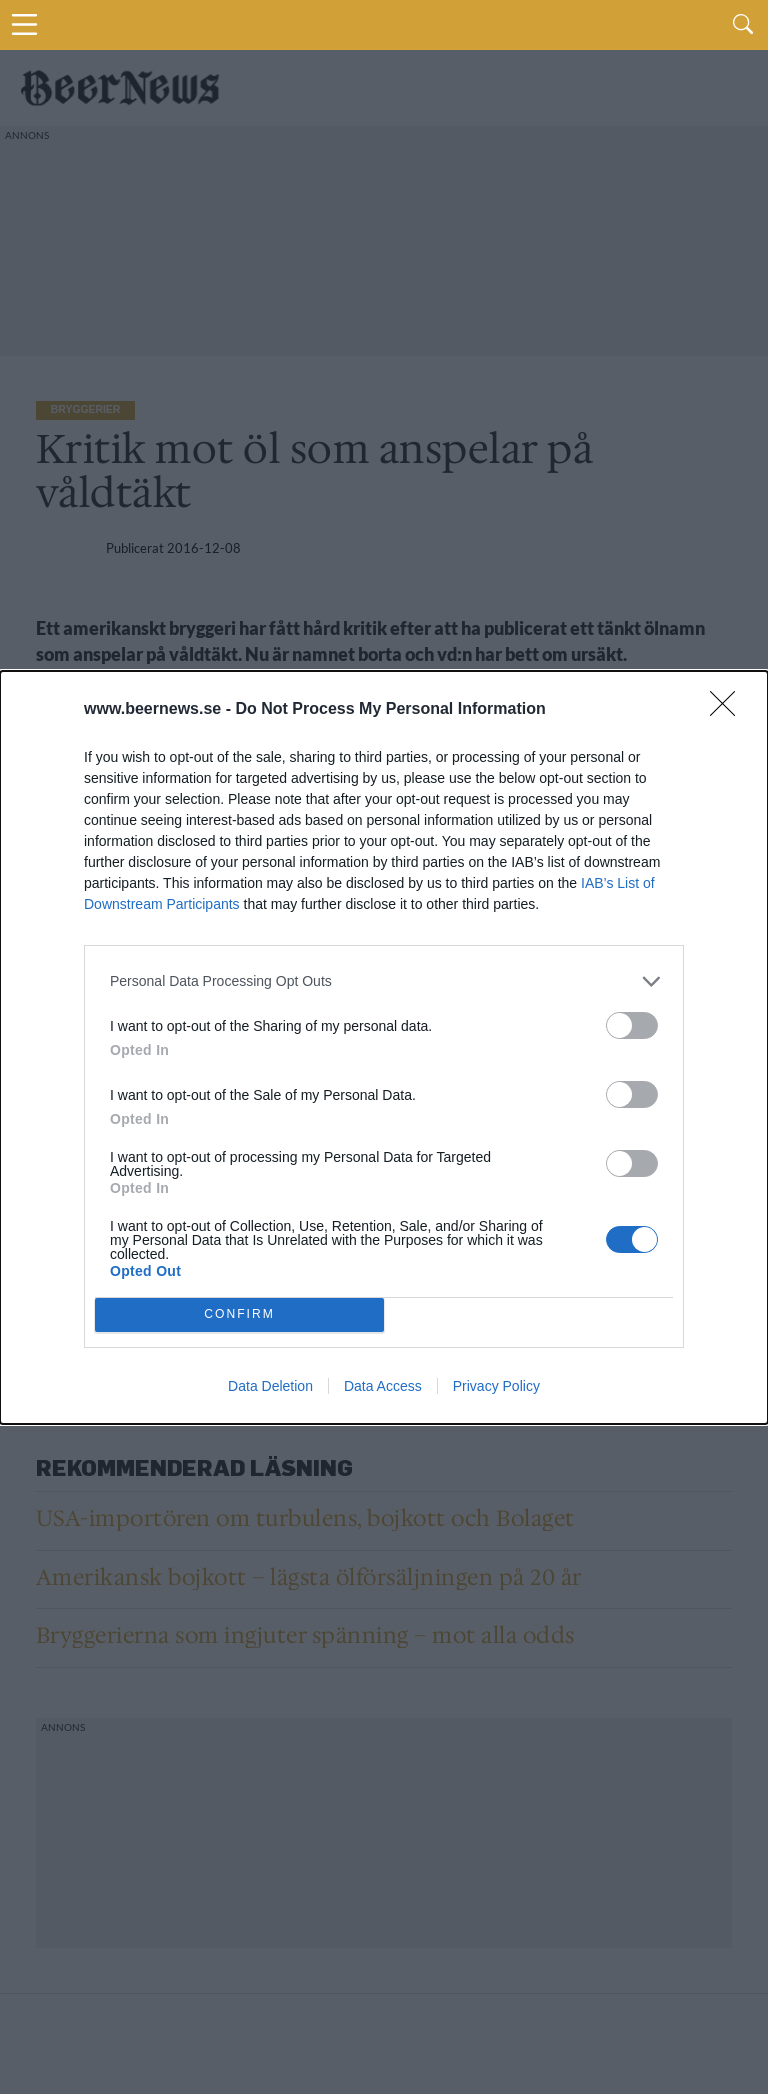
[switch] (632, 1025)
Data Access (383, 1386)
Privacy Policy (496, 1386)
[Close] (729, 710)
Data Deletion (270, 1386)
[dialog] (384, 1047)
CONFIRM (239, 1314)
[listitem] (384, 981)
